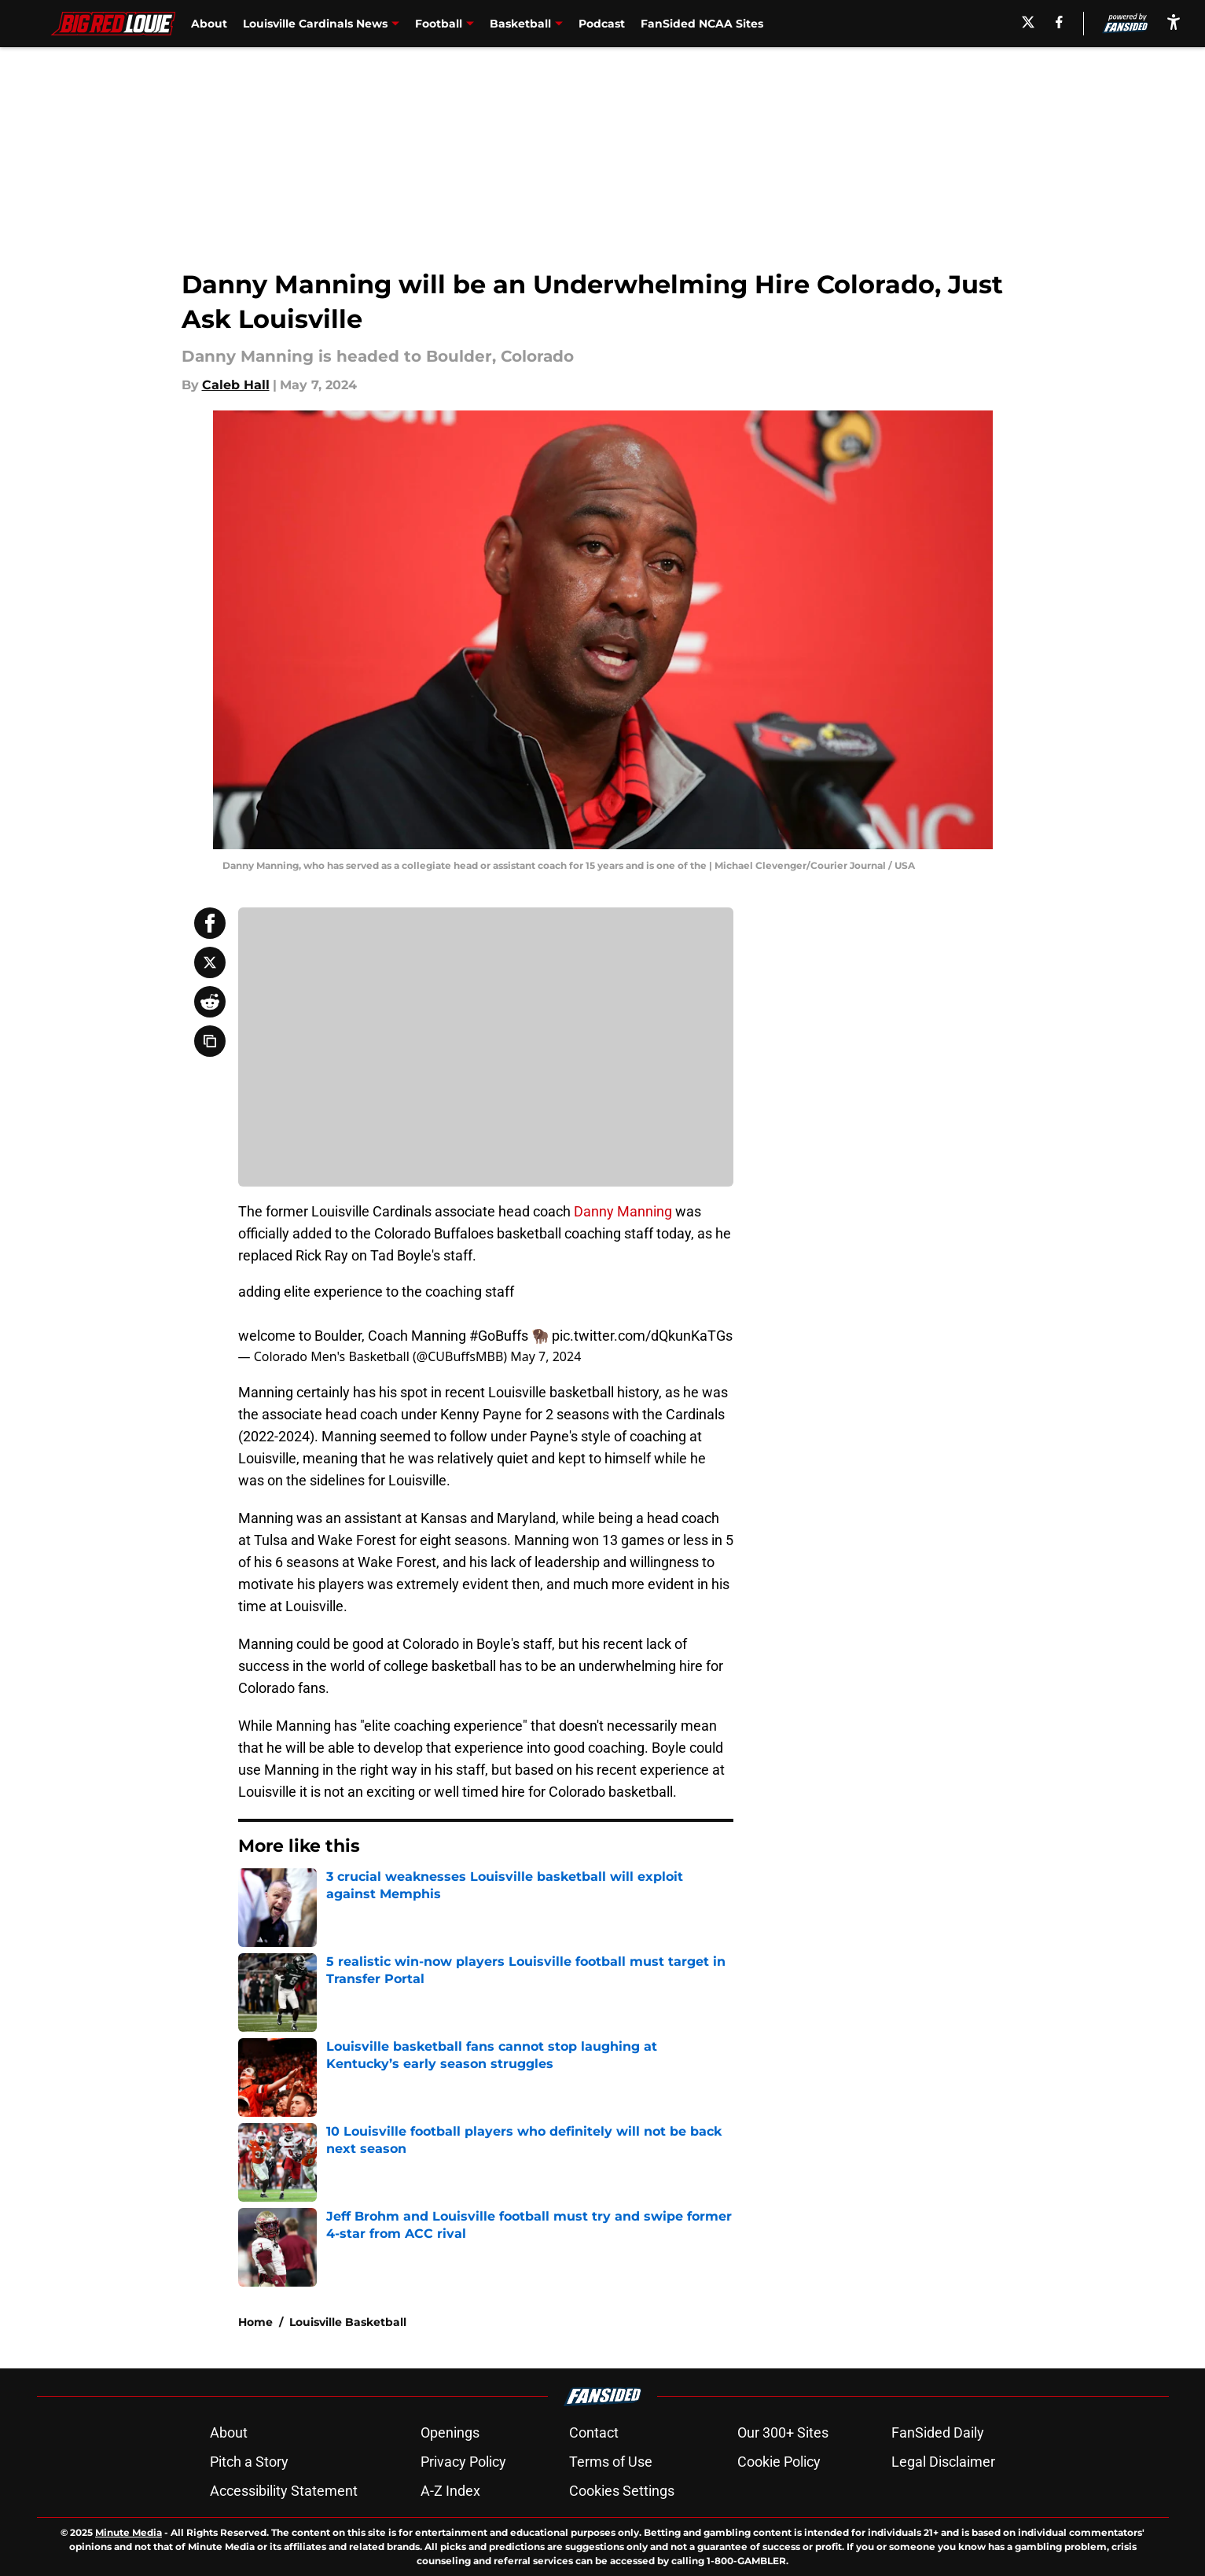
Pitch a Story (249, 2461)
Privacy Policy (463, 2461)
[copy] (210, 1041)
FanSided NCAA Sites (702, 24)
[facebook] (1059, 22)
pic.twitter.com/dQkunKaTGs (642, 1335)
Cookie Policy (779, 2461)
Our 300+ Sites (782, 2432)
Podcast (602, 24)
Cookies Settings (621, 2490)
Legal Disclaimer (943, 2461)
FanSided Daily (937, 2432)
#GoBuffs (498, 1335)
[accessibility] (1173, 21)
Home (255, 2322)
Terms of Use (610, 2461)
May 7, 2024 (545, 1356)
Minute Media (128, 2532)
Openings (450, 2432)
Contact (594, 2432)
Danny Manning (623, 1211)
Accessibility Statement (284, 2490)
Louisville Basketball (347, 2322)
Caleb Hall (236, 384)
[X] (1028, 22)
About (209, 24)
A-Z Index (450, 2490)
